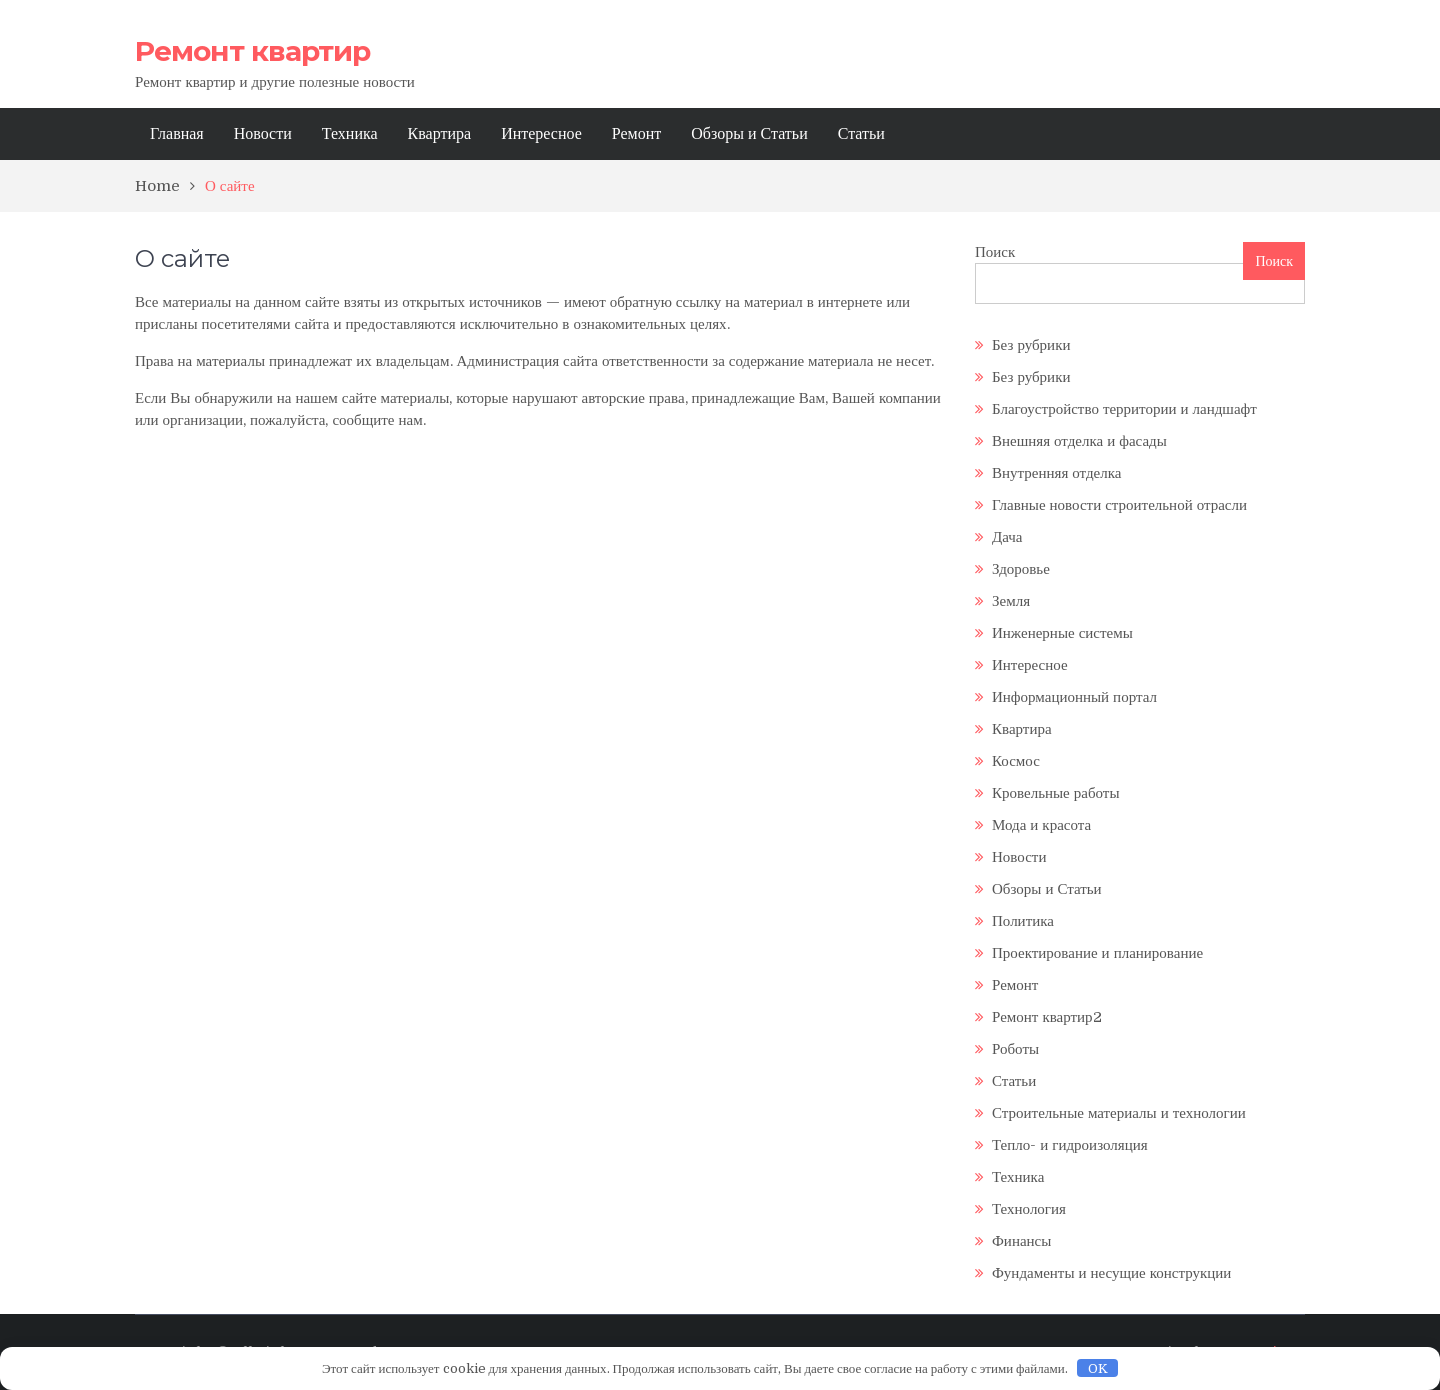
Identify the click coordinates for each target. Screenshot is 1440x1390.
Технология (1029, 1209)
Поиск (995, 252)
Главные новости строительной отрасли (1119, 505)
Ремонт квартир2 (1047, 1017)
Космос (1016, 761)
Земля (1011, 601)
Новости (263, 134)
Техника (350, 134)
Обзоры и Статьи (749, 134)
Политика (1023, 921)
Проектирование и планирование (1097, 953)
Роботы (1015, 1049)
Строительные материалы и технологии (1119, 1113)
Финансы (1021, 1241)
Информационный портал (1074, 697)
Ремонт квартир (252, 51)
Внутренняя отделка (1056, 473)
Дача (1007, 537)
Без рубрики (1031, 345)
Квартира (440, 134)
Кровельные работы (1055, 793)
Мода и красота (1041, 825)
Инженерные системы (1062, 633)
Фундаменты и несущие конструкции (1111, 1273)
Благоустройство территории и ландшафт (1124, 409)
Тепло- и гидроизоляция (1070, 1145)
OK (1098, 1368)
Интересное (541, 134)
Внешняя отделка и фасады (1079, 441)
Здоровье (1021, 569)
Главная (177, 134)
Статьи (861, 134)
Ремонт (636, 134)
